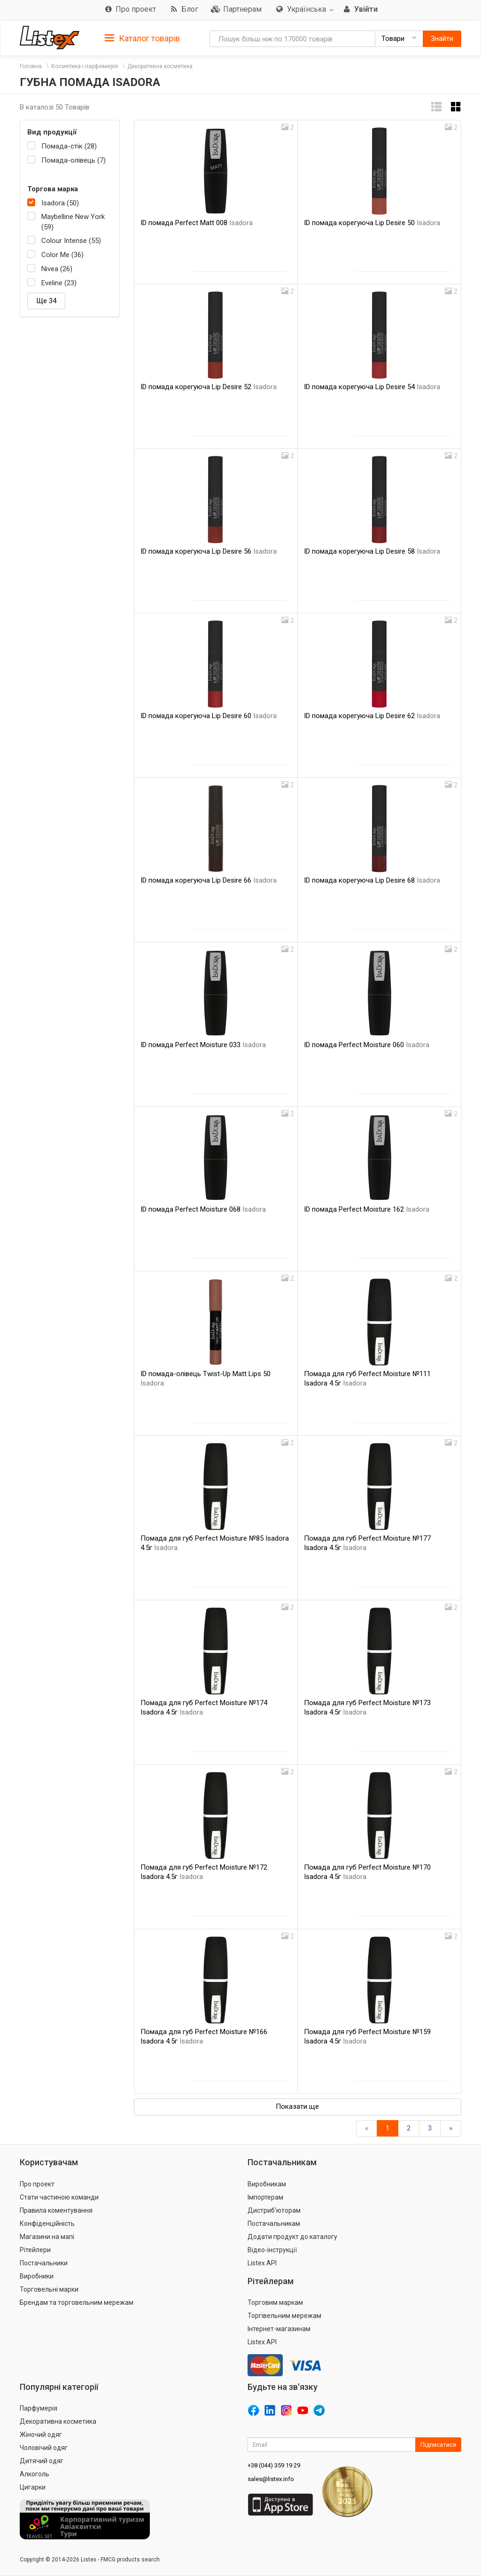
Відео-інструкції (272, 2250)
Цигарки (33, 2487)
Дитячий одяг (41, 2461)
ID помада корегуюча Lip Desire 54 (372, 387)
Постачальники (44, 2263)
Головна (31, 66)
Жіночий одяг (41, 2434)
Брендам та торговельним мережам (76, 2302)
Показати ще (297, 2106)
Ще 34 (46, 301)
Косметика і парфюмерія (84, 66)
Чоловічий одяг (44, 2447)
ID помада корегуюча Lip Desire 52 (208, 387)
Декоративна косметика (160, 66)
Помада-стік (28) (69, 146)
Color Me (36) (62, 255)
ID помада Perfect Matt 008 (196, 223)
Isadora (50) (60, 203)
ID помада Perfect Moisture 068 (203, 1209)
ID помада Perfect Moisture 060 (366, 1045)
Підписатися (438, 2444)
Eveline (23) (59, 283)
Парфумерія (38, 2408)
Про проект (37, 2184)
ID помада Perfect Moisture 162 (366, 1209)
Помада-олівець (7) (73, 160)
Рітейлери (35, 2250)
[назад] (366, 2128)
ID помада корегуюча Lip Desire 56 (208, 551)
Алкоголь (34, 2474)
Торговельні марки (49, 2289)
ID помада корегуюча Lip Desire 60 (208, 716)
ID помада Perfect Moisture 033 (203, 1045)
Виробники (37, 2276)
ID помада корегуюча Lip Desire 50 (372, 223)
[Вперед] (450, 2128)
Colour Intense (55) (71, 240)
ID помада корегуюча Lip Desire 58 (372, 551)
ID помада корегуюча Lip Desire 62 (372, 716)
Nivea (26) (56, 269)
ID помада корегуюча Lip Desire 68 (372, 880)
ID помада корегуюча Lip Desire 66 (208, 880)
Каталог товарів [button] (142, 38)
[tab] (142, 38)
